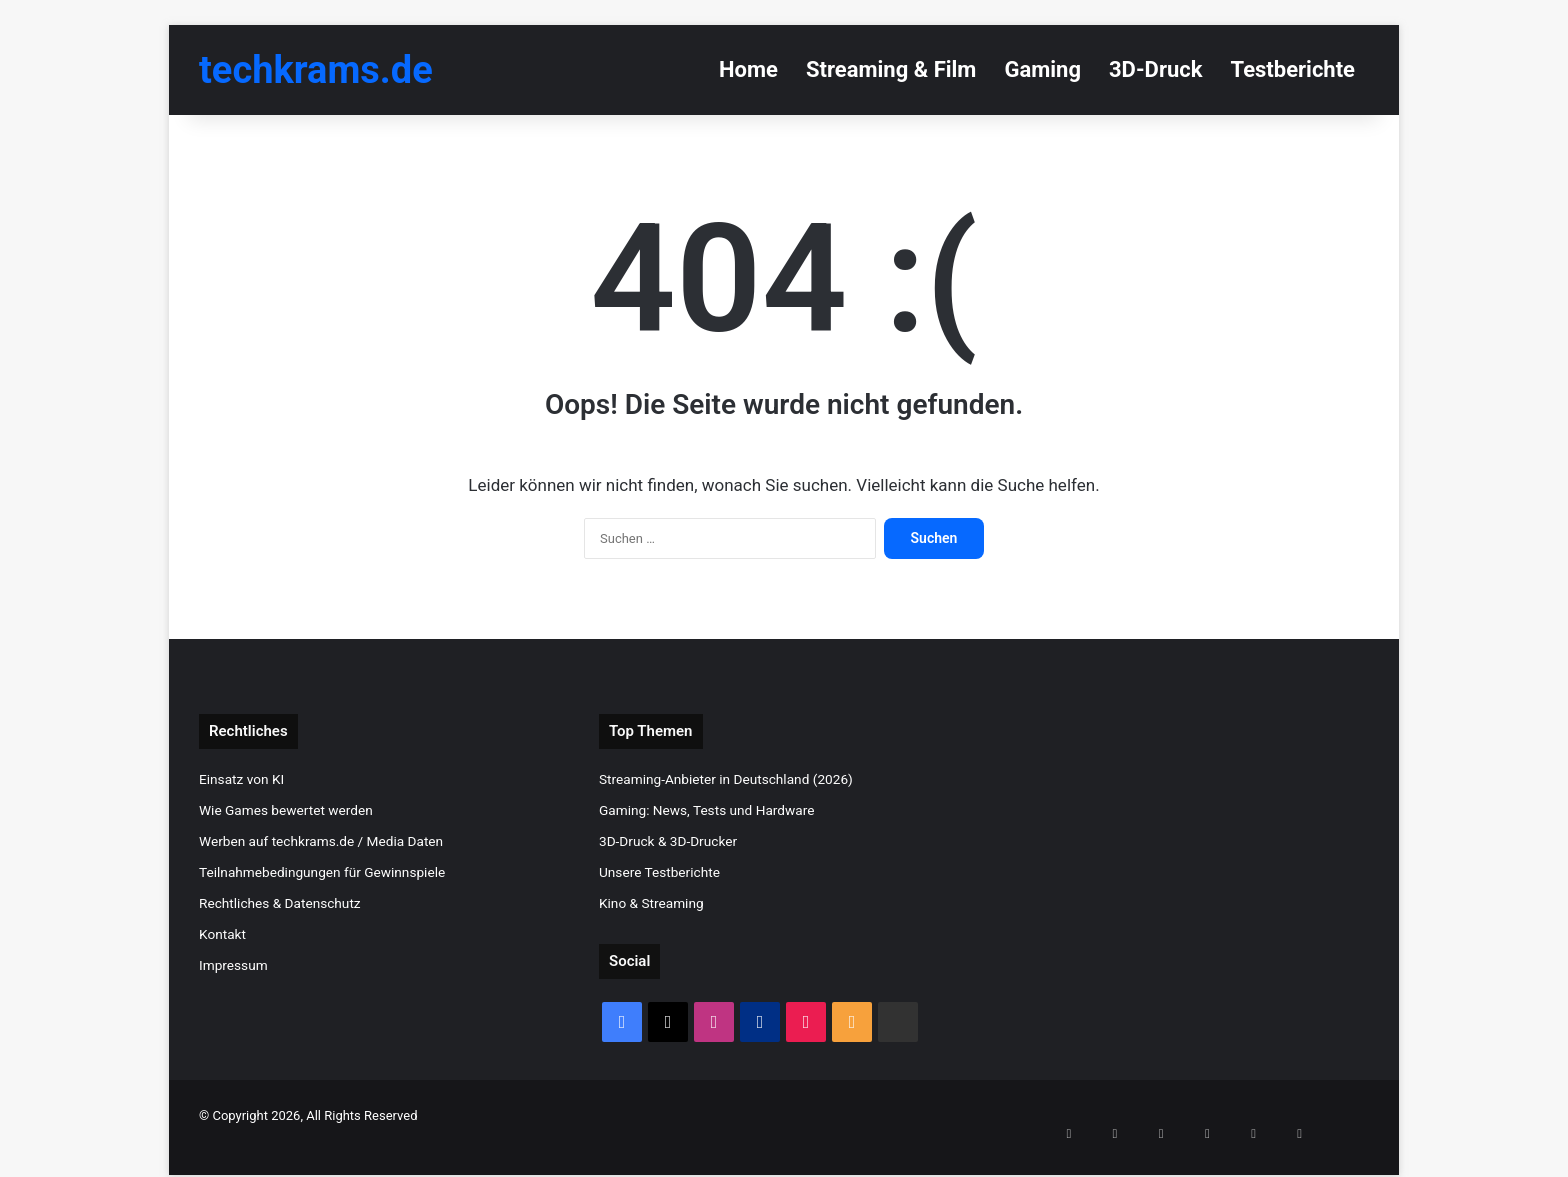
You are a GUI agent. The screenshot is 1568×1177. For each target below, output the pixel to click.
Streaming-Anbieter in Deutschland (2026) (726, 779)
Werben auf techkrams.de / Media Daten (321, 841)
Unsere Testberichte (659, 872)
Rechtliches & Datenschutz (280, 903)
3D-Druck (1155, 69)
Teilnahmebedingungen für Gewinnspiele (322, 872)
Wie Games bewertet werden (286, 810)
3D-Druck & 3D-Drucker (668, 841)
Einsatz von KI (241, 779)
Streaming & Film (891, 69)
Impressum (233, 965)
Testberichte (1292, 69)
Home (748, 69)
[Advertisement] (1184, 854)
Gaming (1042, 69)
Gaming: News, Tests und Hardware (706, 810)
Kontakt (222, 934)
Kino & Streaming (651, 903)
